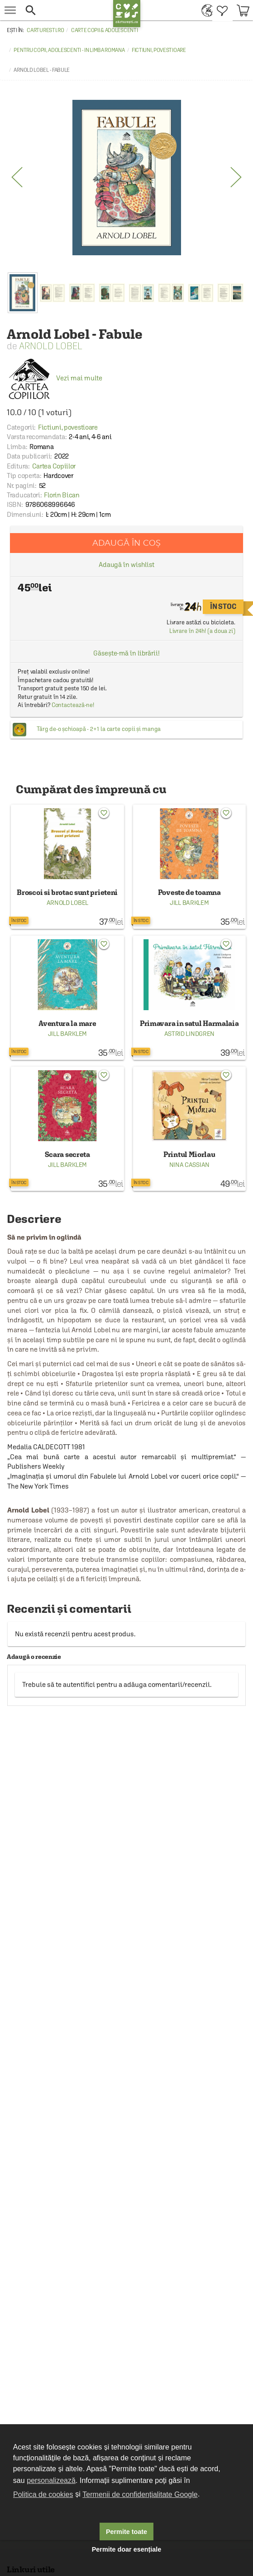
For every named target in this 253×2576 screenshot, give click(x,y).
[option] (126, 177)
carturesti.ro (45, 30)
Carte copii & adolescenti (104, 30)
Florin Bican (61, 495)
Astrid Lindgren (189, 1033)
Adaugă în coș (126, 543)
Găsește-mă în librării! (126, 653)
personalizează (51, 2480)
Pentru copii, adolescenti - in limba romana (69, 50)
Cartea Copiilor (54, 466)
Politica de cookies (43, 2494)
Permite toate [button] (126, 2531)
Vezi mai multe (54, 378)
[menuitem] (204, 10)
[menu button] (10, 10)
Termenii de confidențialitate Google (139, 2494)
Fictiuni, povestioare (159, 50)
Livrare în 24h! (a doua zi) (202, 631)
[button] (66, 10)
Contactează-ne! (73, 705)
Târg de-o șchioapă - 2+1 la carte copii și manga (98, 729)
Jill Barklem (189, 902)
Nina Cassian (189, 1164)
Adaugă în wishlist (126, 564)
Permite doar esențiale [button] (127, 2549)
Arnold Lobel (50, 346)
